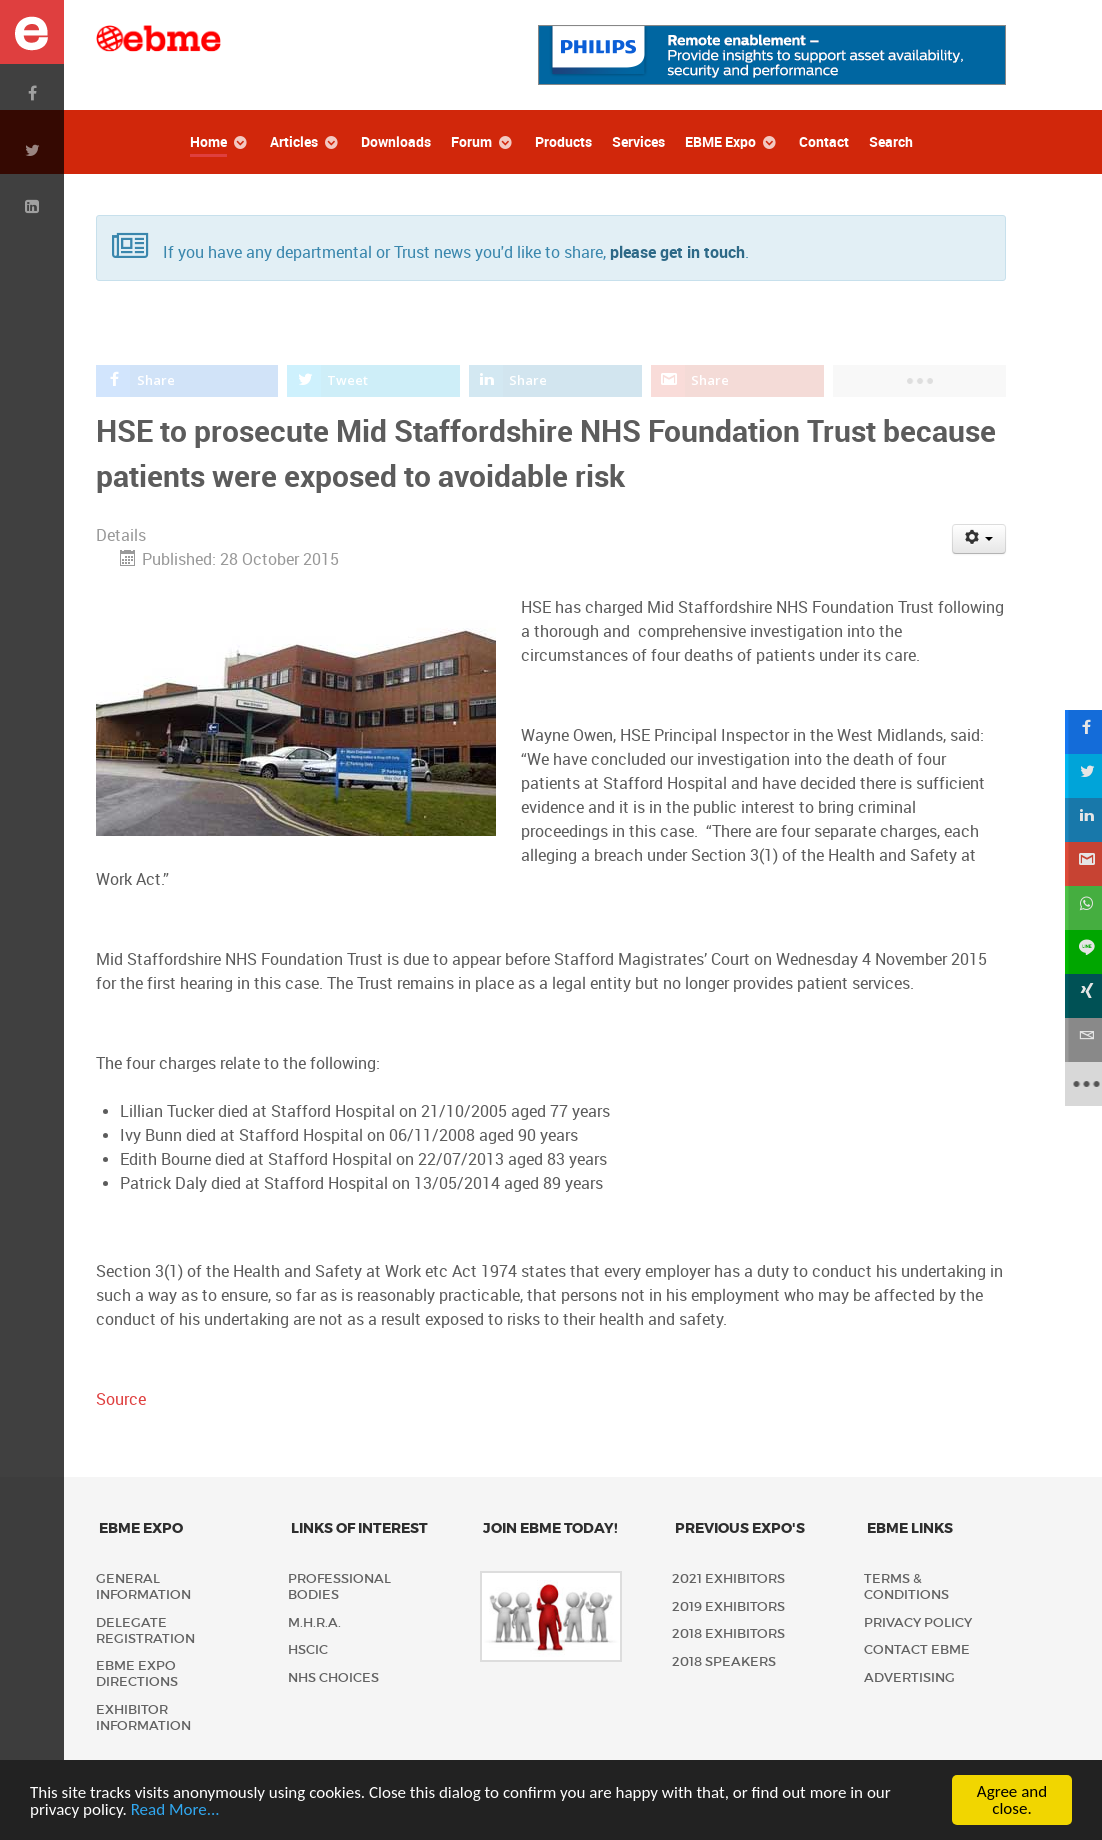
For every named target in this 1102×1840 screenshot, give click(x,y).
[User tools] (979, 539)
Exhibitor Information (143, 1717)
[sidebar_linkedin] (1080, 820)
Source (121, 1399)
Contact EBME (917, 1649)
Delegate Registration (145, 1630)
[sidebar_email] (1080, 1040)
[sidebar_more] (1080, 1084)
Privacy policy (918, 1622)
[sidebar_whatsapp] (1080, 908)
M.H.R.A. (314, 1622)
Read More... (175, 1811)
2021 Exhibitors (728, 1578)
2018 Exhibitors (728, 1633)
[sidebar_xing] (1080, 996)
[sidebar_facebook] (1080, 732)
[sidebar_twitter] (1080, 776)
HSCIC (308, 1649)
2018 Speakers (724, 1661)
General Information (143, 1586)
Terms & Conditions (906, 1586)
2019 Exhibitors (728, 1606)
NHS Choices (333, 1677)
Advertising (909, 1677)
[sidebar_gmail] (1080, 864)
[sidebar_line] (1080, 952)
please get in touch (677, 252)
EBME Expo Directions (137, 1673)
